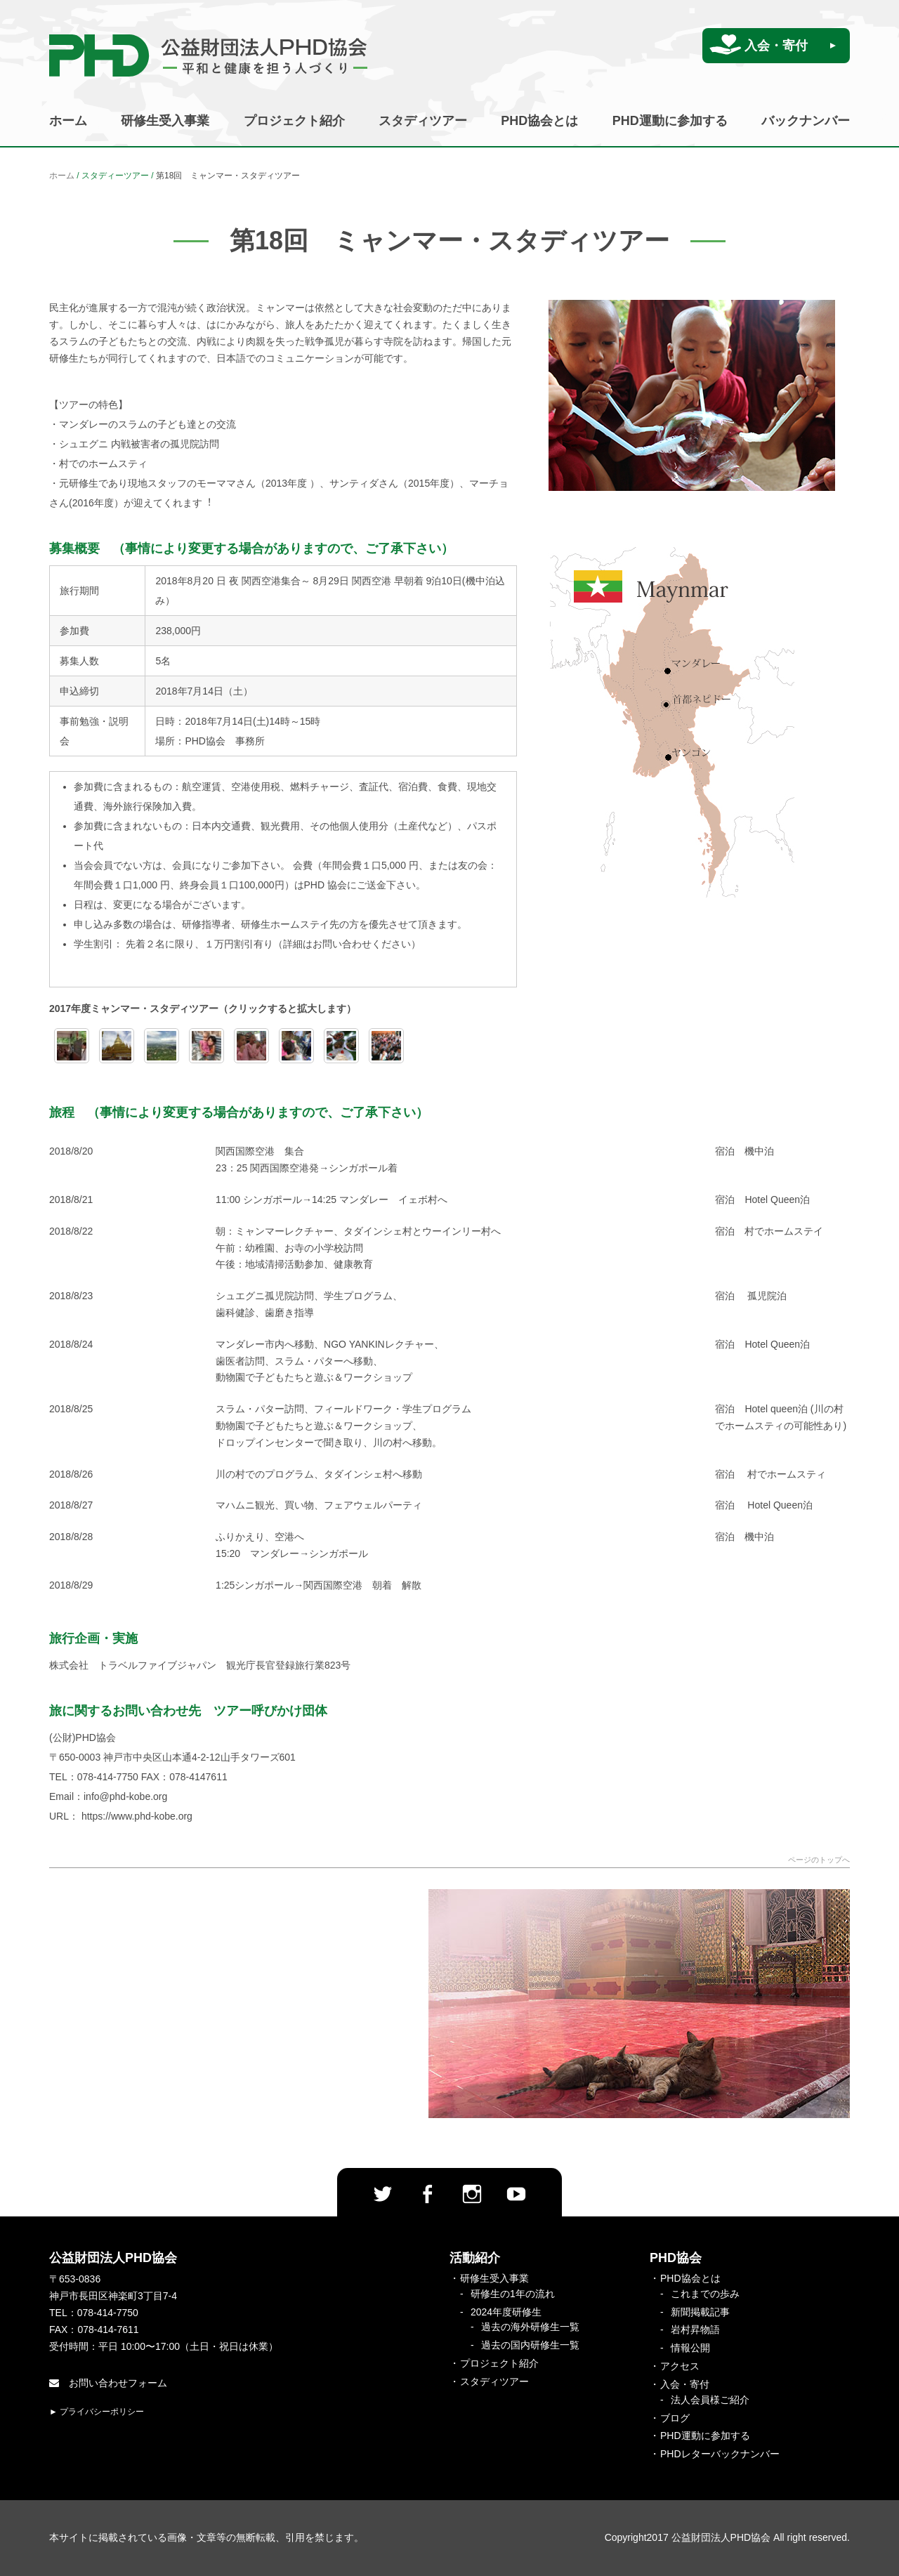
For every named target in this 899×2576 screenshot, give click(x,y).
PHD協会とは (539, 121)
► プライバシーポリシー (96, 2412)
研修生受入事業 (165, 121)
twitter (382, 2193)
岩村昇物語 (695, 2329)
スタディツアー (423, 121)
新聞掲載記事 (700, 2312)
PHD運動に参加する (670, 121)
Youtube (516, 2193)
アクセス (680, 2366)
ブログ (675, 2418)
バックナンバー (805, 121)
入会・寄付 (776, 46)
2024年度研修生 (506, 2312)
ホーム (68, 121)
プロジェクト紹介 (294, 121)
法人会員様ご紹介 (710, 2399)
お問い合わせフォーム (108, 2383)
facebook (427, 2193)
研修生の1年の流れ (513, 2293)
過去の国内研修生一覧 (530, 2345)
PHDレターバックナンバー (720, 2453)
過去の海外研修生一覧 (530, 2326)
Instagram (472, 2193)
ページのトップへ (819, 1860)
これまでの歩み (705, 2293)
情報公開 (690, 2347)
